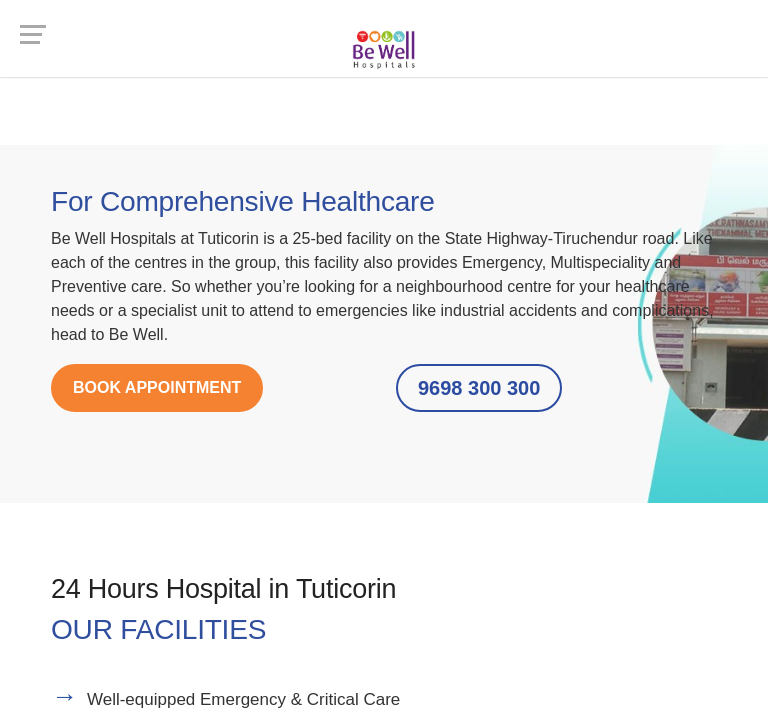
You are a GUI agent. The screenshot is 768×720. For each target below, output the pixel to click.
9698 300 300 (479, 388)
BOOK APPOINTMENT (157, 387)
